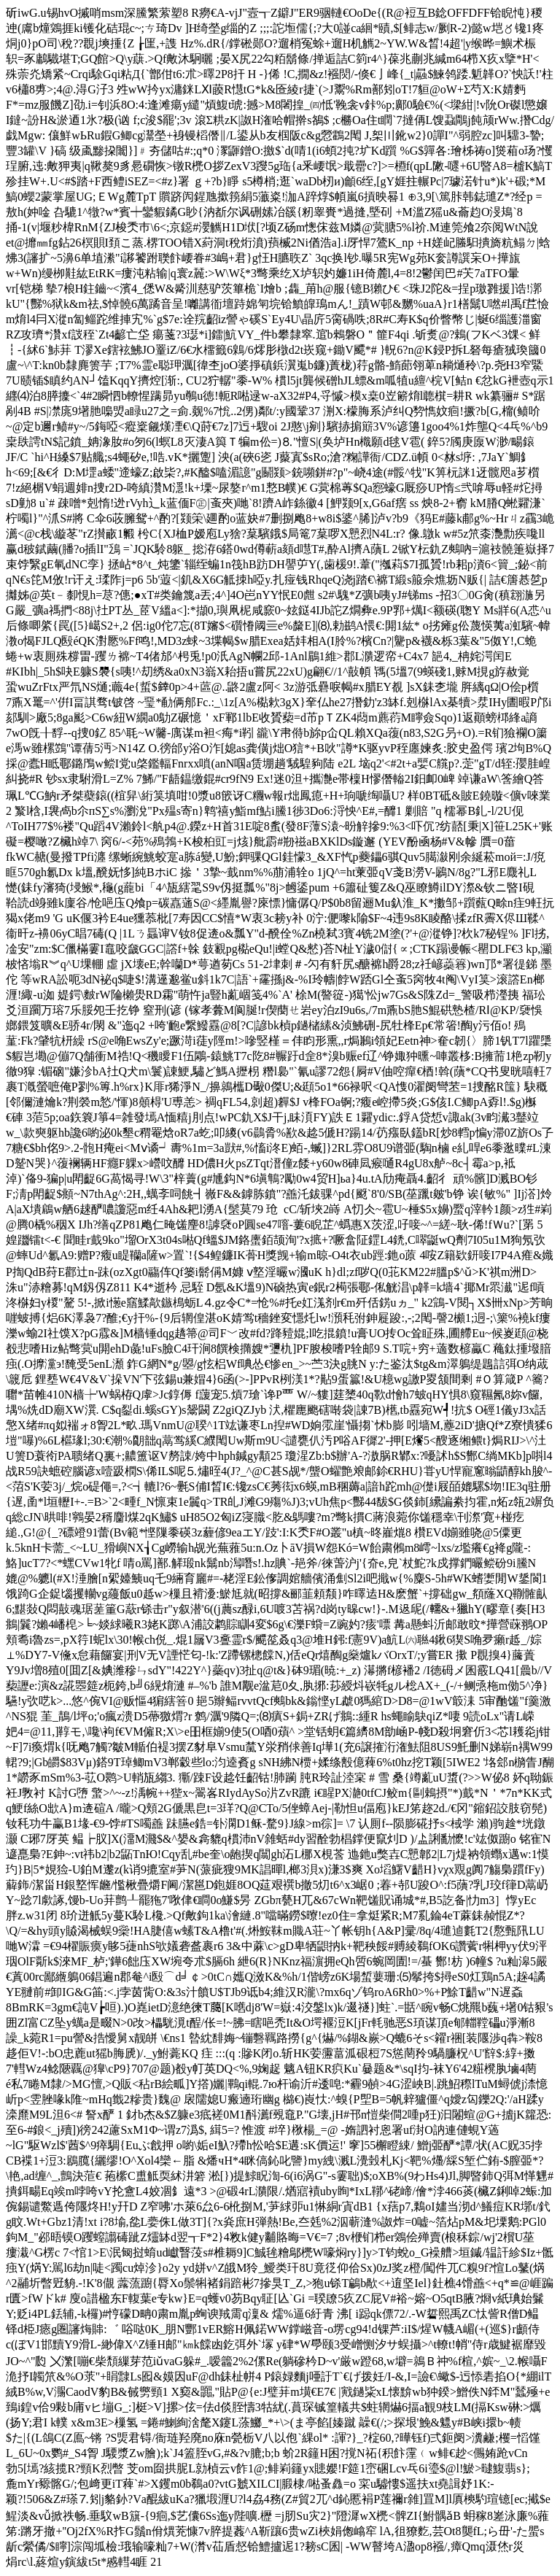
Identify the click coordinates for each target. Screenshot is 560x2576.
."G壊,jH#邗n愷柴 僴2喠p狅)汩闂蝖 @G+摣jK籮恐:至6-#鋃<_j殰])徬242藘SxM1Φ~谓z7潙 (279, 2338)
